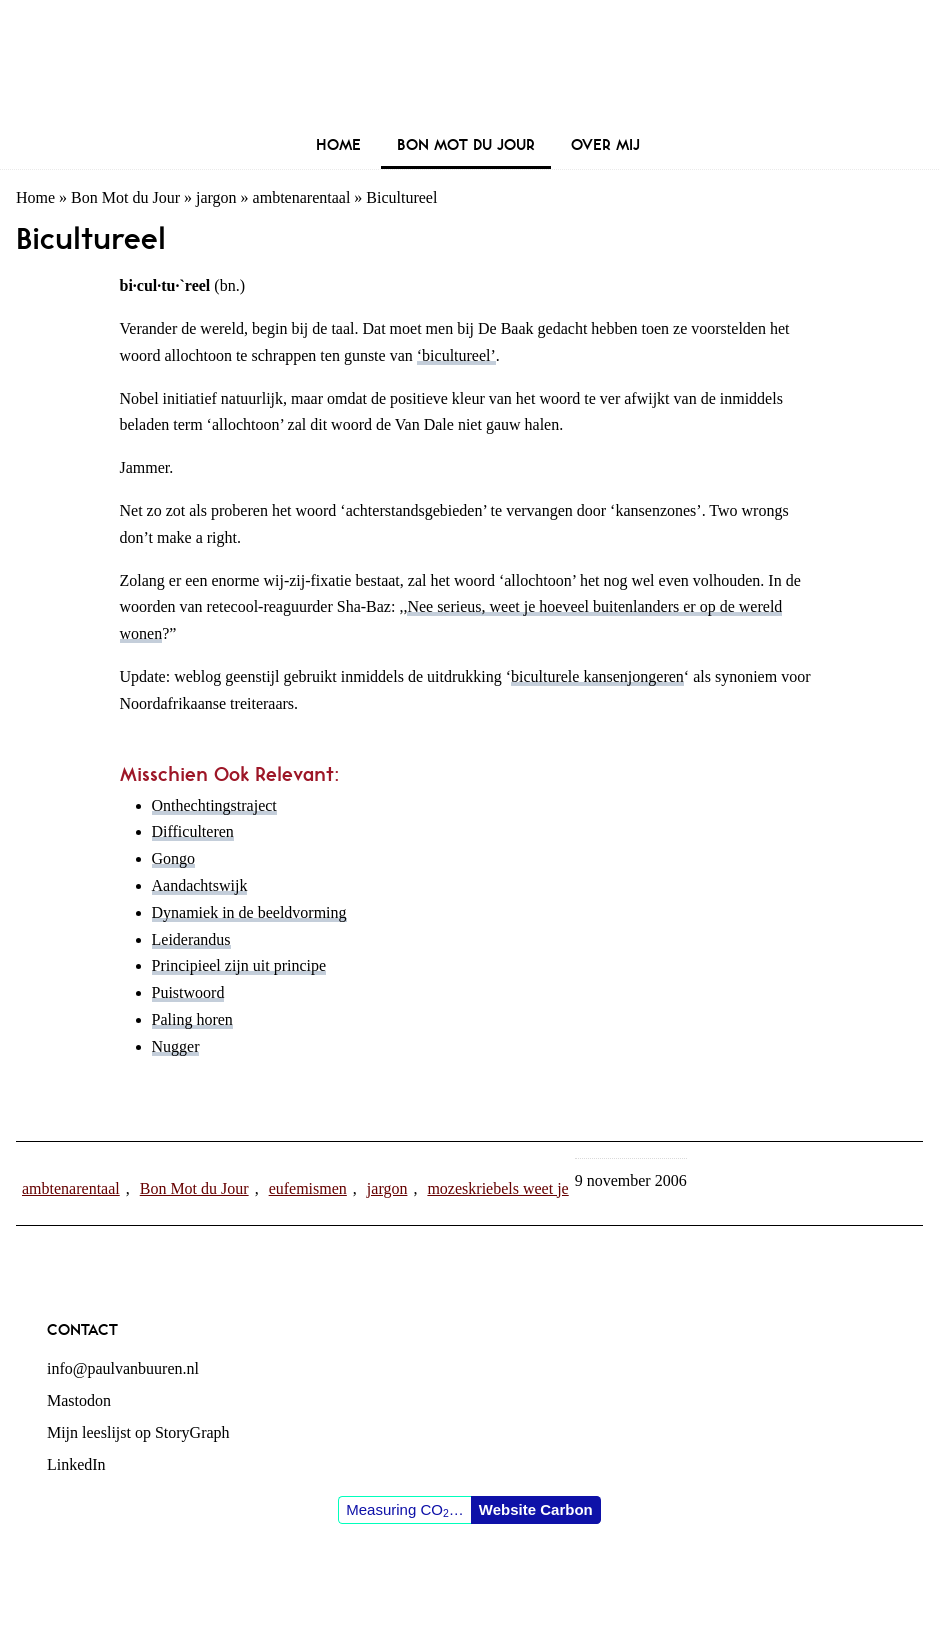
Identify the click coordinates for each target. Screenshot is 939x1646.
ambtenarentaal (302, 197)
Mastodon (79, 1400)
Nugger (176, 1046)
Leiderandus (191, 939)
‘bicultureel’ (456, 355)
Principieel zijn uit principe (239, 965)
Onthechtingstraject (214, 805)
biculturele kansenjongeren (597, 676)
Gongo (174, 858)
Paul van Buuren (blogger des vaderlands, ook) (469, 64)
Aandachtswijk (200, 885)
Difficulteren (193, 831)
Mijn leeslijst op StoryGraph (138, 1432)
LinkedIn (76, 1464)
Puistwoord (188, 992)
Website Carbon (536, 1509)
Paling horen (192, 1019)
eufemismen (308, 1188)
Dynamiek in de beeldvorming (249, 912)
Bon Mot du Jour (125, 197)
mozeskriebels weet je (497, 1188)
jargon (216, 197)
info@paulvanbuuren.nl (123, 1368)
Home (35, 197)
